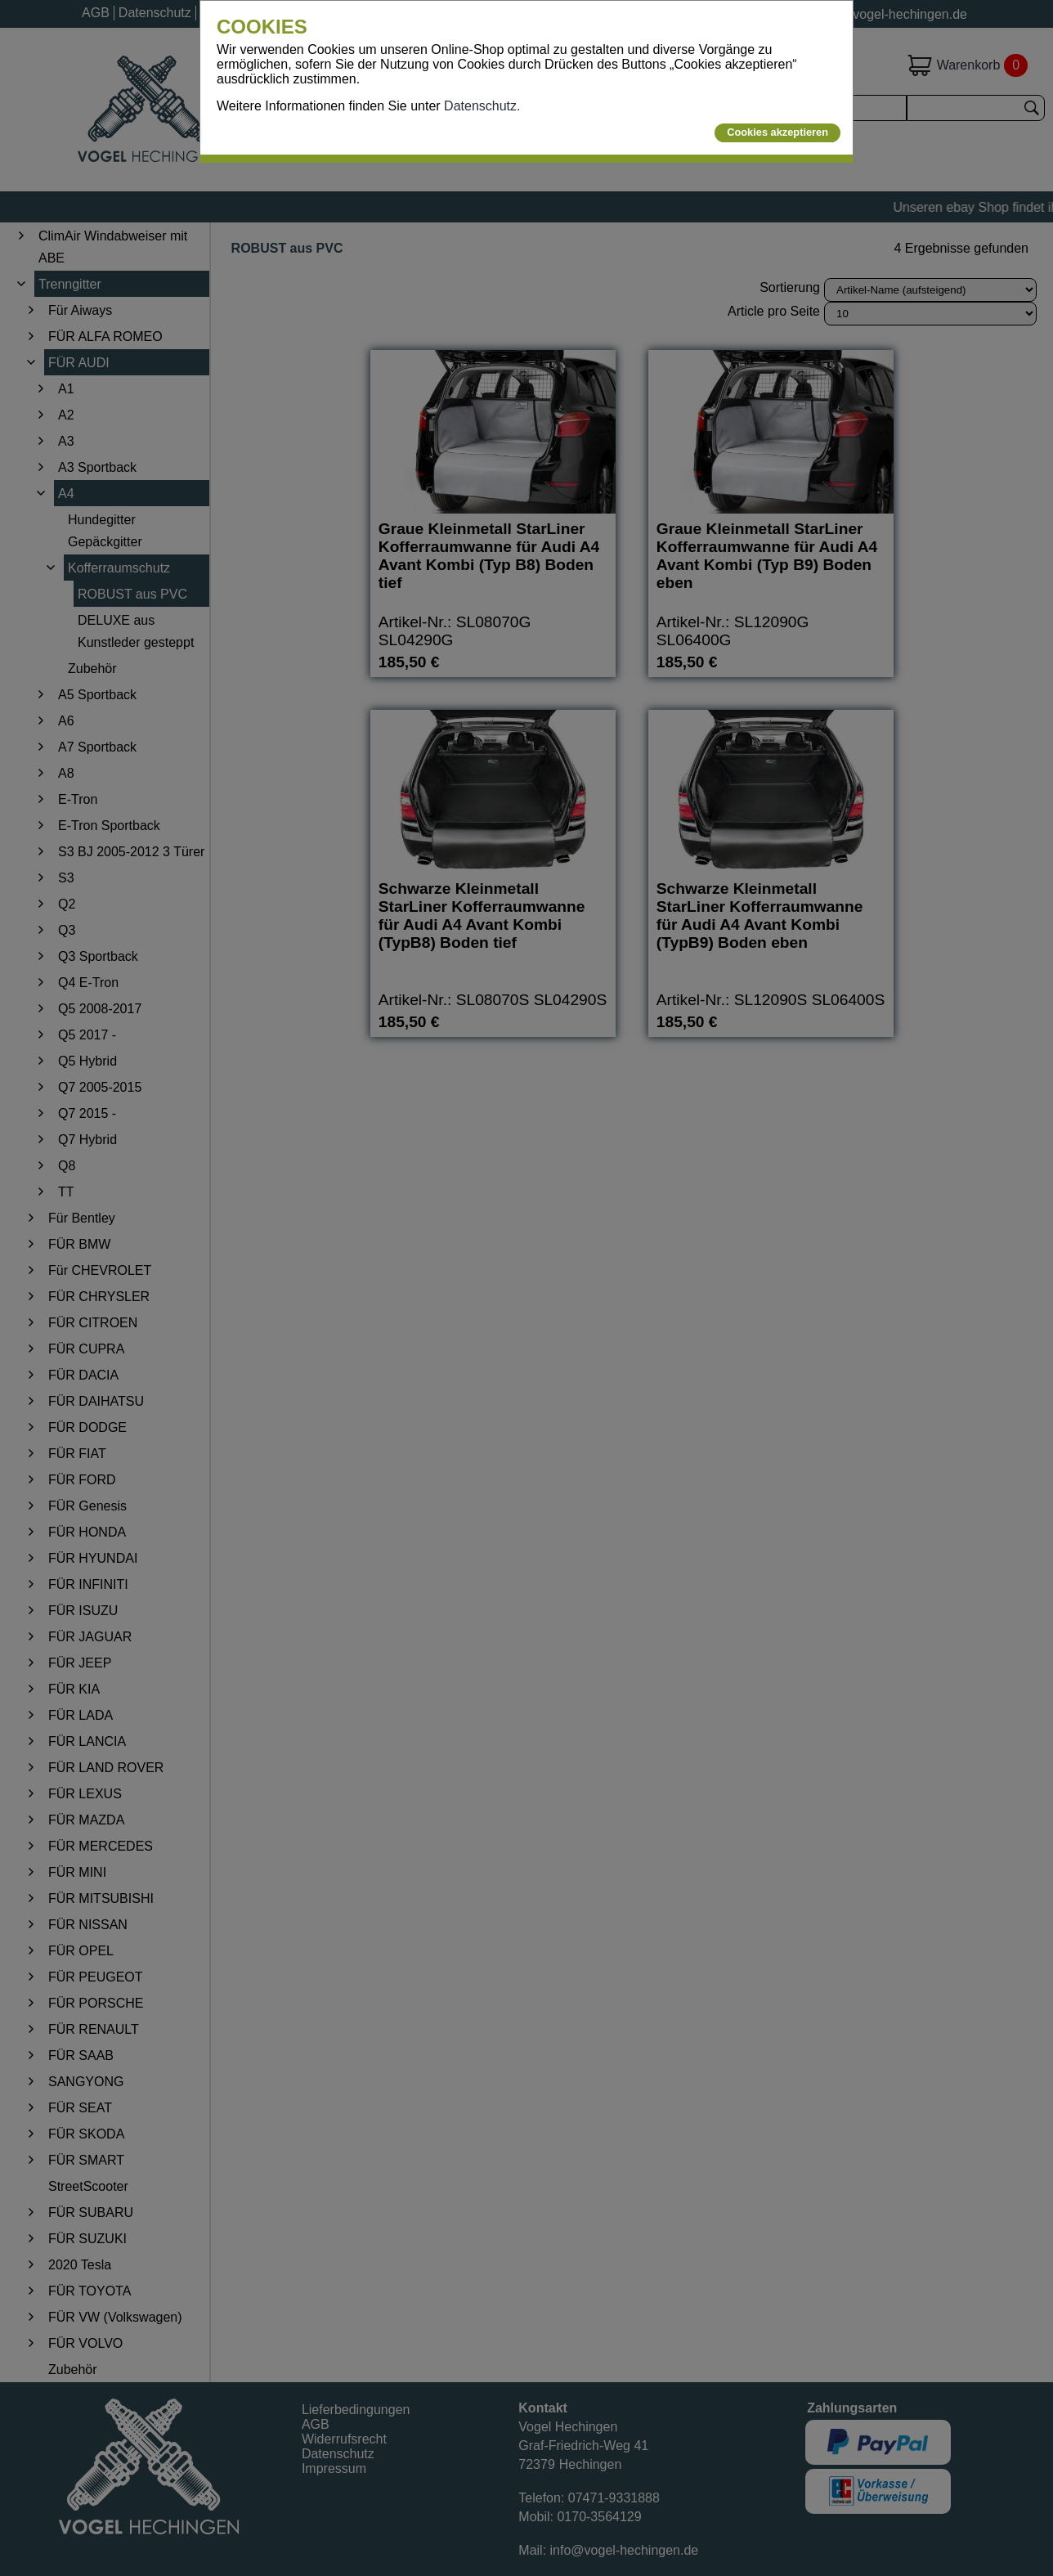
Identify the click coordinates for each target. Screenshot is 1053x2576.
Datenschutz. (482, 106)
